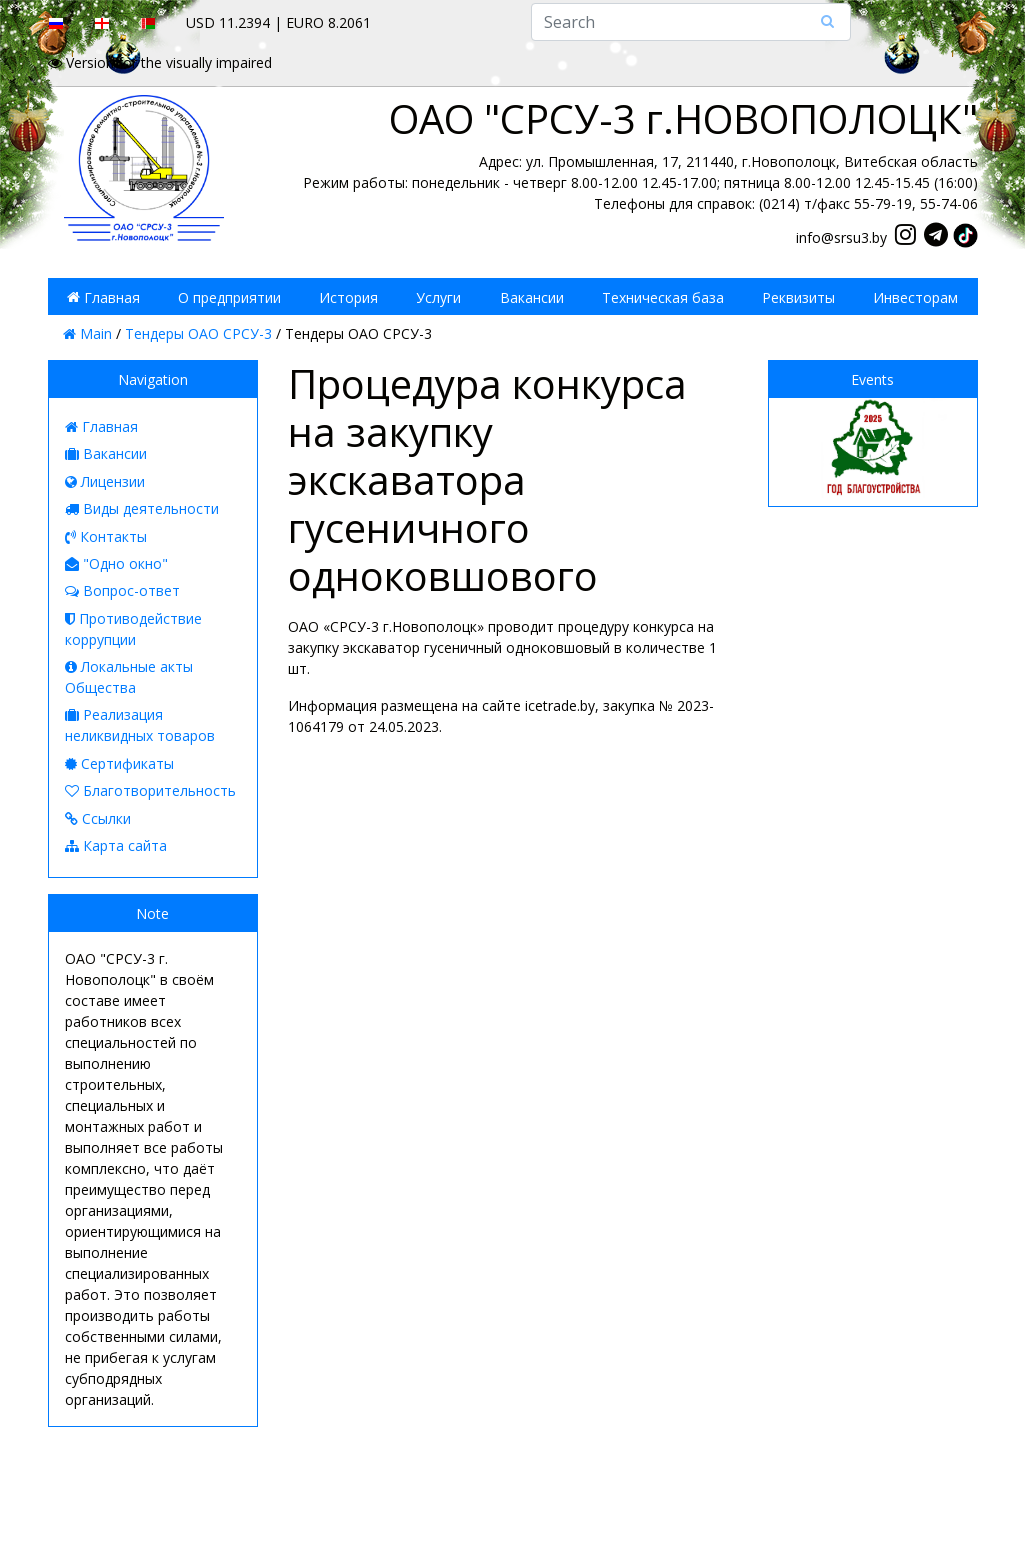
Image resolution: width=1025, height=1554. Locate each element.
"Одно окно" (116, 563)
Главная (103, 296)
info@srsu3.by (841, 237)
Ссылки (98, 818)
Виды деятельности (142, 508)
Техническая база (663, 296)
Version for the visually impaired (160, 62)
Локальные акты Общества (129, 677)
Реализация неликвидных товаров (140, 725)
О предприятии (229, 296)
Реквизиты (798, 296)
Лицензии (105, 481)
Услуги (438, 296)
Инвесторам (915, 296)
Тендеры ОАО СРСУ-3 (198, 333)
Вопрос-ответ (122, 590)
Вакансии (532, 296)
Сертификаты (119, 763)
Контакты (106, 536)
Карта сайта (116, 845)
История (348, 296)
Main (87, 333)
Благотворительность (150, 790)
